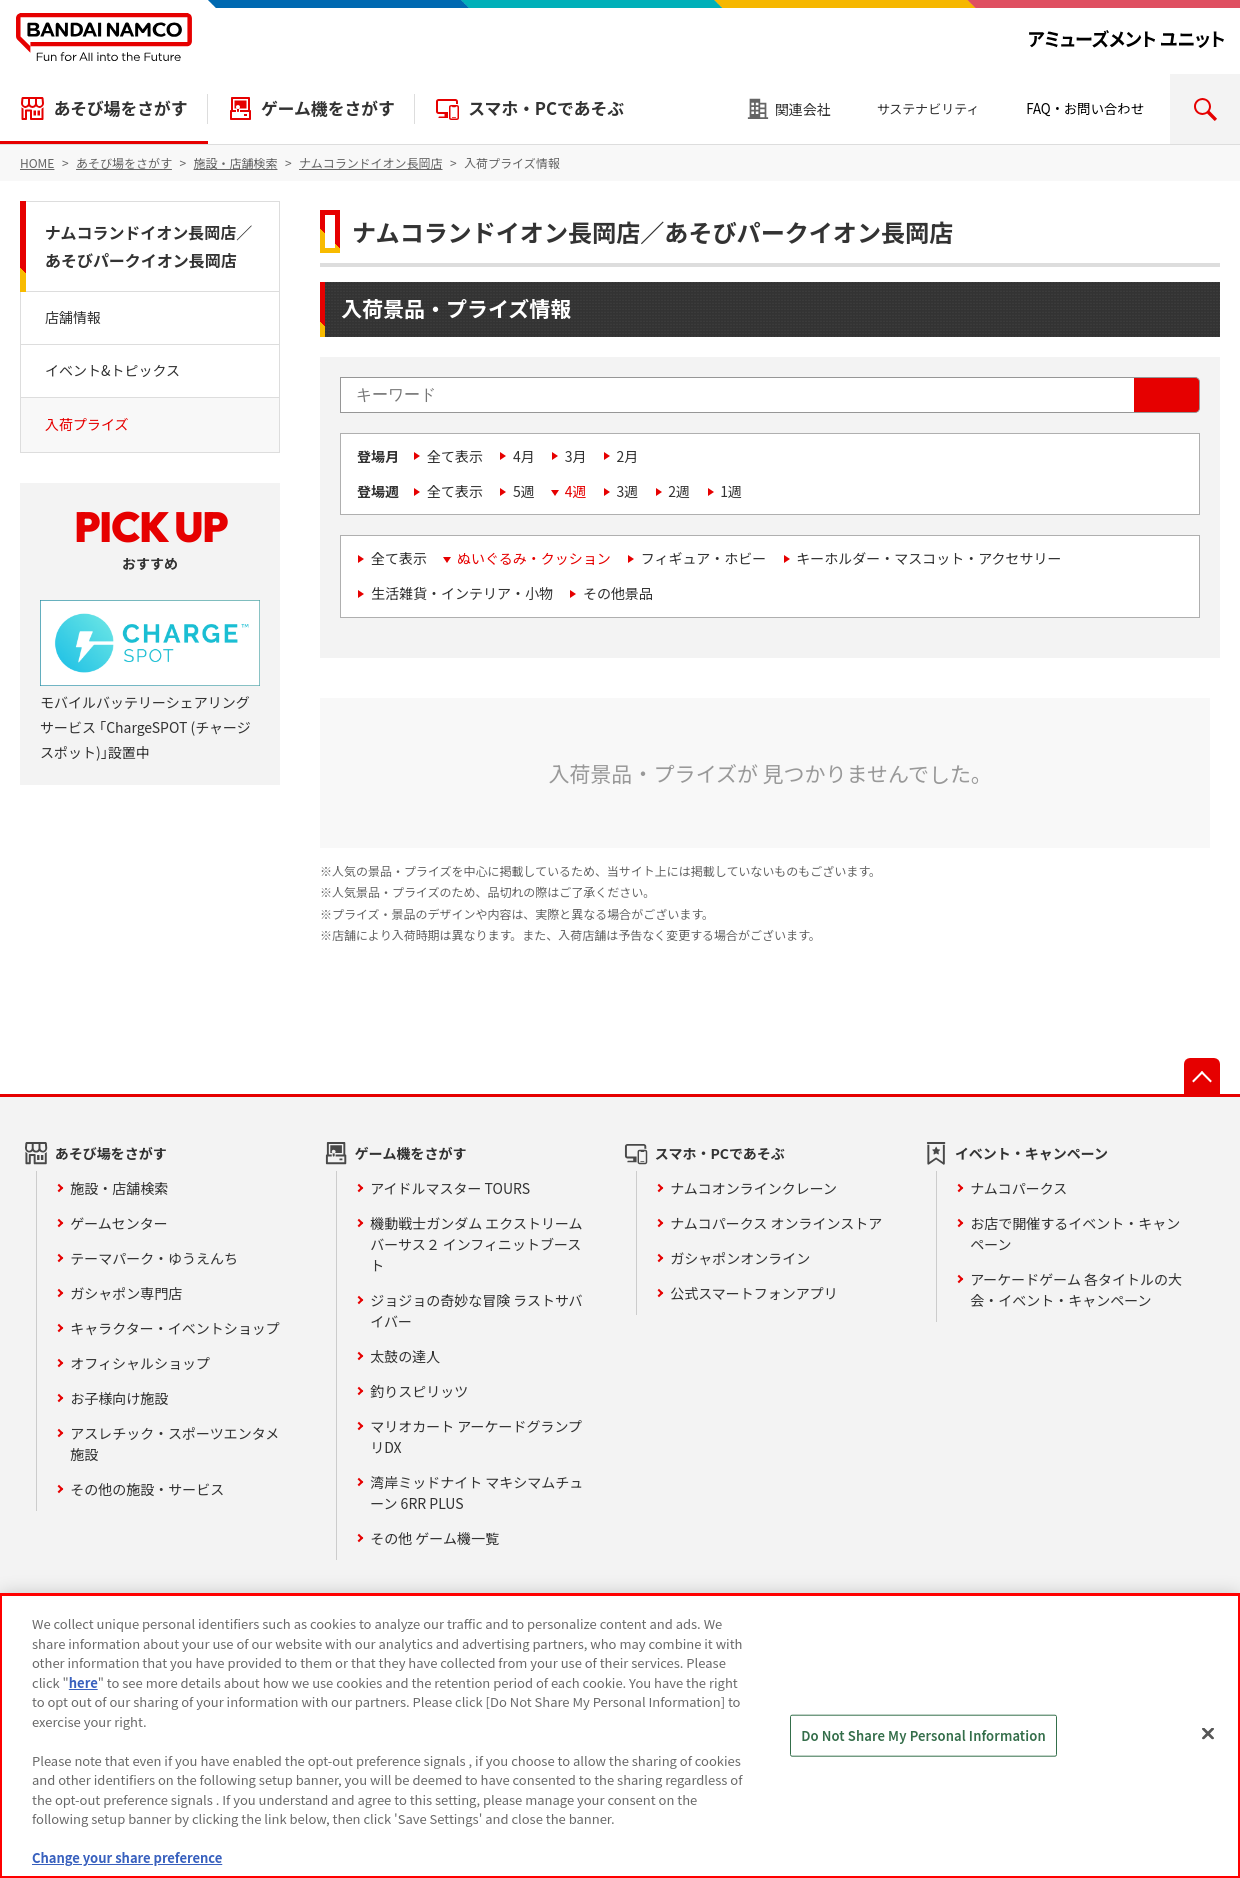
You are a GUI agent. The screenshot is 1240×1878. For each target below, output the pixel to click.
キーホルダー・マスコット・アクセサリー (928, 558)
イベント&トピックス (112, 370)
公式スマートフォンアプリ (754, 1293)
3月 (576, 456)
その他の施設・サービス (147, 1489)
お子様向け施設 (119, 1398)
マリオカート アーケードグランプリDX (476, 1436)
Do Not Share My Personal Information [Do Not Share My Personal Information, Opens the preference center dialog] (923, 1735)
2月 (628, 456)
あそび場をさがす (120, 108)
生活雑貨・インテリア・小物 (462, 593)
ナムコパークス (1018, 1188)
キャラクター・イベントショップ (174, 1328)
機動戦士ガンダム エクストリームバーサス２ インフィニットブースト (476, 1244)
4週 (576, 491)
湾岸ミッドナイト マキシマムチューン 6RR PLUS (476, 1492)
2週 (679, 491)
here (83, 1682)
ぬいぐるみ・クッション (534, 558)
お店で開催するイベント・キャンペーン (1075, 1233)
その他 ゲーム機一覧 (434, 1538)
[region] (620, 1736)
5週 (524, 491)
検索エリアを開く (1205, 109)
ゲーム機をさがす (328, 108)
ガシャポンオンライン (740, 1258)
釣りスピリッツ (419, 1391)
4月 (524, 456)
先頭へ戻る (1202, 1076)
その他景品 (618, 593)
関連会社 (803, 109)
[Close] (1208, 1734)
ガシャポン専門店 (126, 1293)
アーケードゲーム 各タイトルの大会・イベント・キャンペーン (1076, 1289)
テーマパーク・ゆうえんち (154, 1258)
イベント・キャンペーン (1031, 1153)
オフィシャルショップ (140, 1363)
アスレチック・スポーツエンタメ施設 (174, 1443)
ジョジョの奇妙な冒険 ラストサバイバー (476, 1310)
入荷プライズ (87, 424)
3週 (628, 491)
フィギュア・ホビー (703, 558)
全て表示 (455, 456)
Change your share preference (127, 1857)
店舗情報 (73, 317)
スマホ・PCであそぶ (546, 108)
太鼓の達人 (405, 1356)
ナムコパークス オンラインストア (776, 1223)
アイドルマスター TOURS (450, 1188)
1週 (731, 491)
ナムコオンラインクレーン (753, 1188)
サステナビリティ (928, 108)
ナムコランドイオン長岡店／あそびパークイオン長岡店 (148, 246)
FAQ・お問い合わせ (1085, 108)
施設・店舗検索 (119, 1188)
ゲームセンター (119, 1223)
